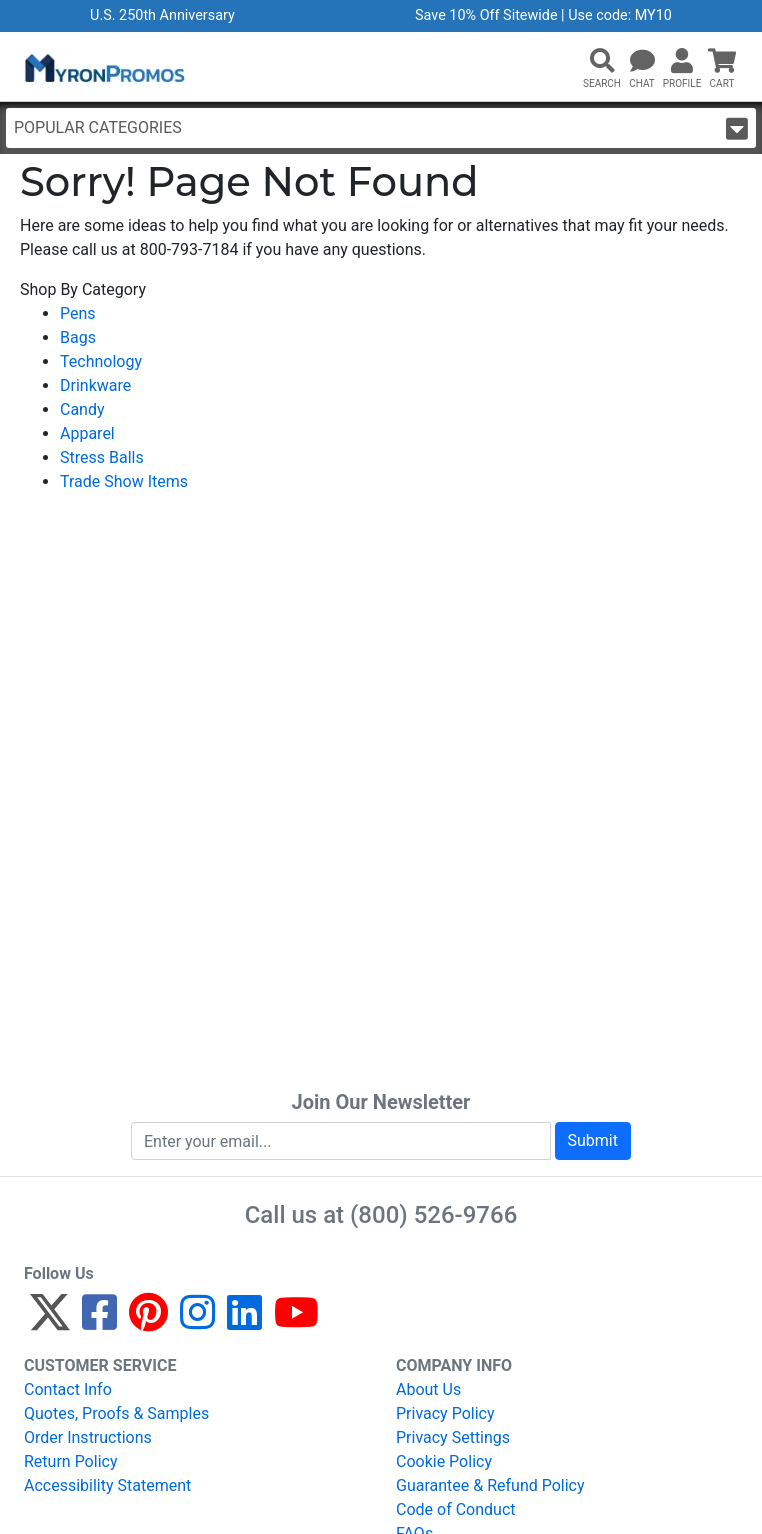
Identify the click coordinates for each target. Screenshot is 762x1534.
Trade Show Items (124, 481)
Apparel (87, 433)
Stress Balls (102, 457)
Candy (82, 409)
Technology (101, 361)
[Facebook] (99, 1321)
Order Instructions (88, 1437)
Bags (78, 337)
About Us (428, 1389)
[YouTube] (296, 1321)
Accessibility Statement (107, 1485)
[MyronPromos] (103, 67)
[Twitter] (50, 1321)
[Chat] (642, 62)
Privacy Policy (445, 1413)
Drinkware (95, 385)
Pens (78, 313)
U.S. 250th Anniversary (162, 15)
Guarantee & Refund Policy (490, 1485)
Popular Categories (381, 128)
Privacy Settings (453, 1437)
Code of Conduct (456, 1509)
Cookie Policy (444, 1461)
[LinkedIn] (244, 1321)
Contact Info (68, 1389)
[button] (602, 62)
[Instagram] (197, 1321)
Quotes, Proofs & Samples (116, 1413)
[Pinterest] (148, 1321)
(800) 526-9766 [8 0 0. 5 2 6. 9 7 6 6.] (433, 1215)
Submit (593, 1140)
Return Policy (70, 1461)
